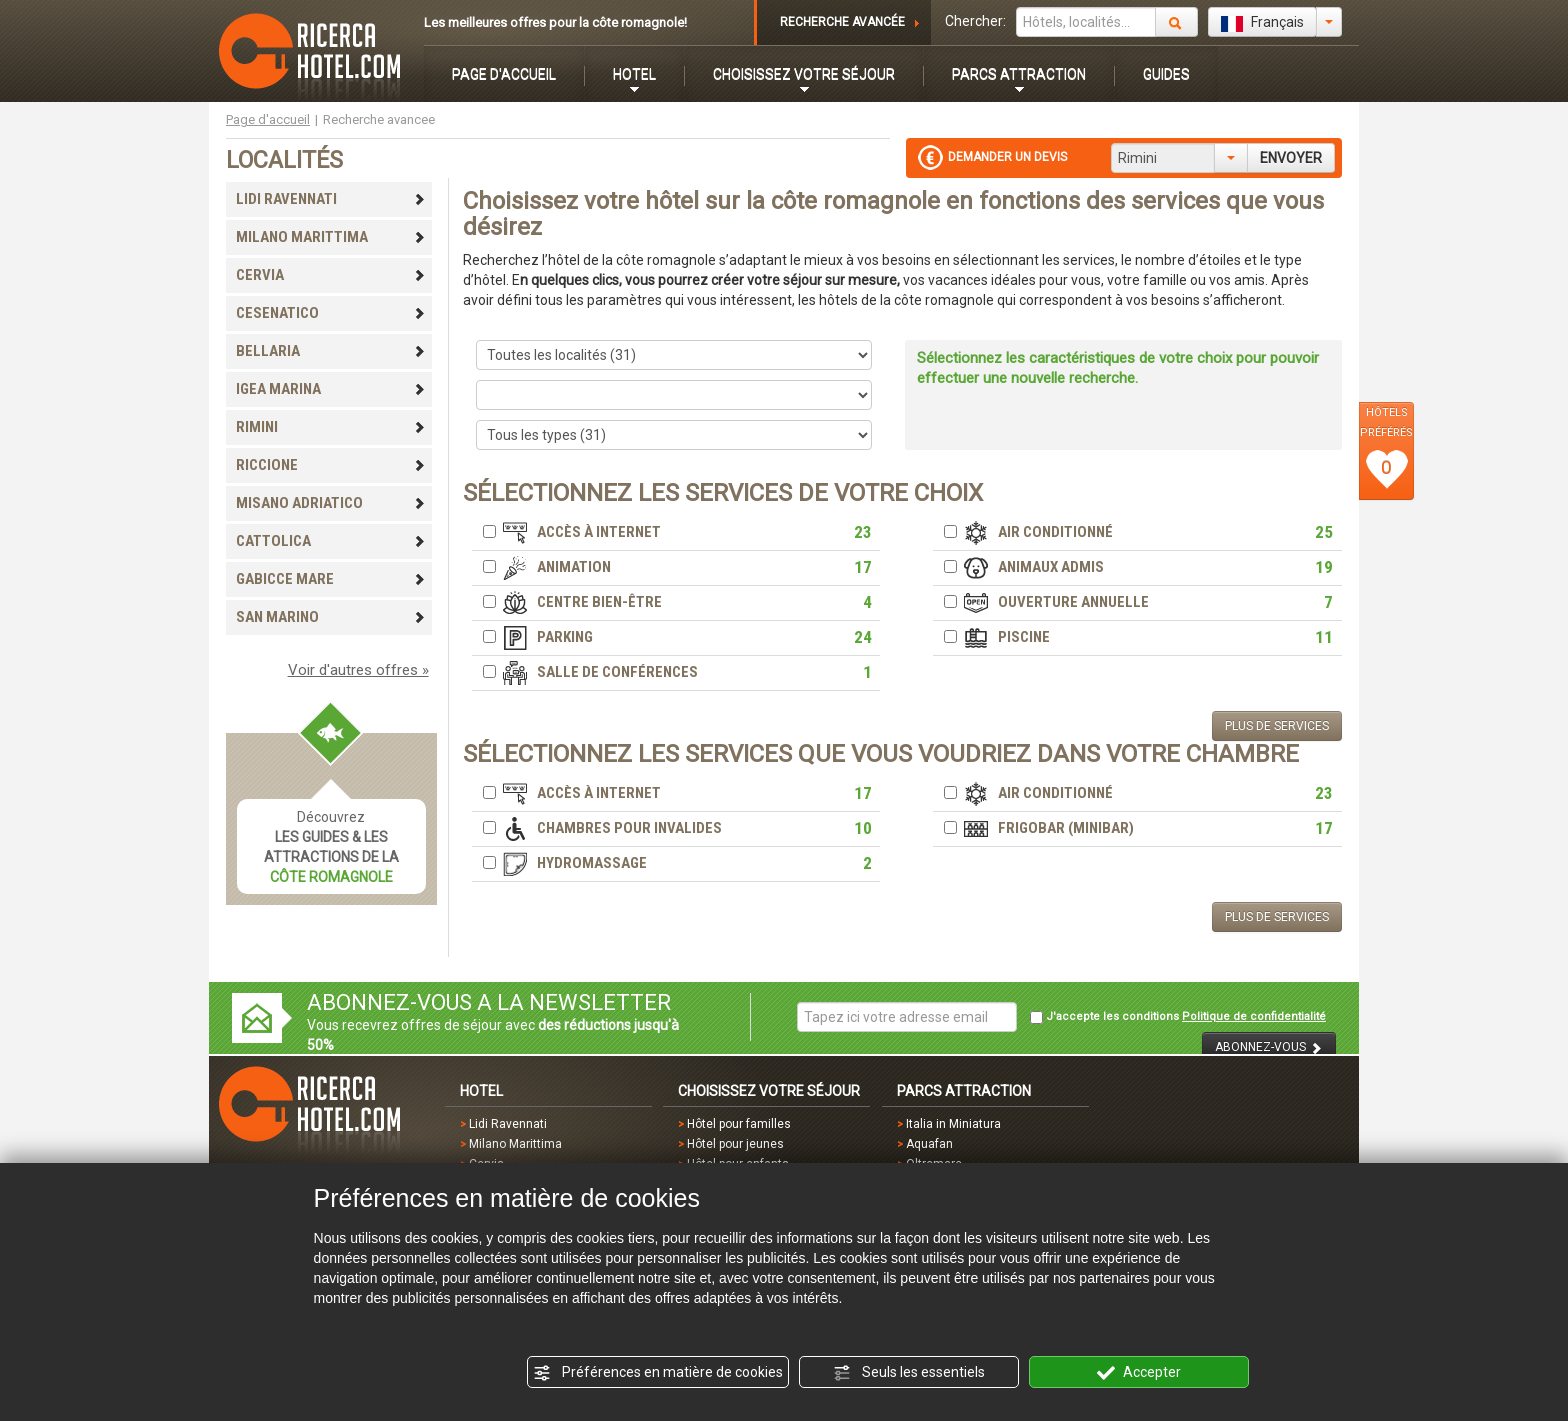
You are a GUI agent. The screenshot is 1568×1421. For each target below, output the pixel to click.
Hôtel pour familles (739, 1124)
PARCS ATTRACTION (1019, 74)
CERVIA (331, 275)
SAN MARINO (331, 617)
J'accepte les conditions (1178, 1017)
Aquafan (929, 1144)
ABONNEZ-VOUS (1269, 1047)
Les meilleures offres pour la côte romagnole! (555, 22)
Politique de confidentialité (1254, 1016)
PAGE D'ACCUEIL (504, 74)
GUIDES (1166, 74)
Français (1262, 23)
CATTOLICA (331, 541)
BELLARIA (331, 351)
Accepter (1139, 1373)
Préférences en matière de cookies (658, 1373)
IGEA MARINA (331, 389)
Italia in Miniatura (953, 1124)
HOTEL (634, 74)
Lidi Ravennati (508, 1124)
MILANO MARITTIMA (331, 237)
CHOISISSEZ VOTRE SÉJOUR (804, 74)
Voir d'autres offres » (358, 670)
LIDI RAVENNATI (331, 199)
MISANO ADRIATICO (331, 503)
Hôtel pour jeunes (735, 1144)
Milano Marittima (515, 1144)
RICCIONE (331, 465)
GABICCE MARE (331, 579)
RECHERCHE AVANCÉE (842, 22)
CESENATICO (331, 313)
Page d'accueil (268, 119)
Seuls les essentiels (909, 1373)
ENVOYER (1291, 158)
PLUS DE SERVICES (1277, 726)
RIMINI (331, 427)
